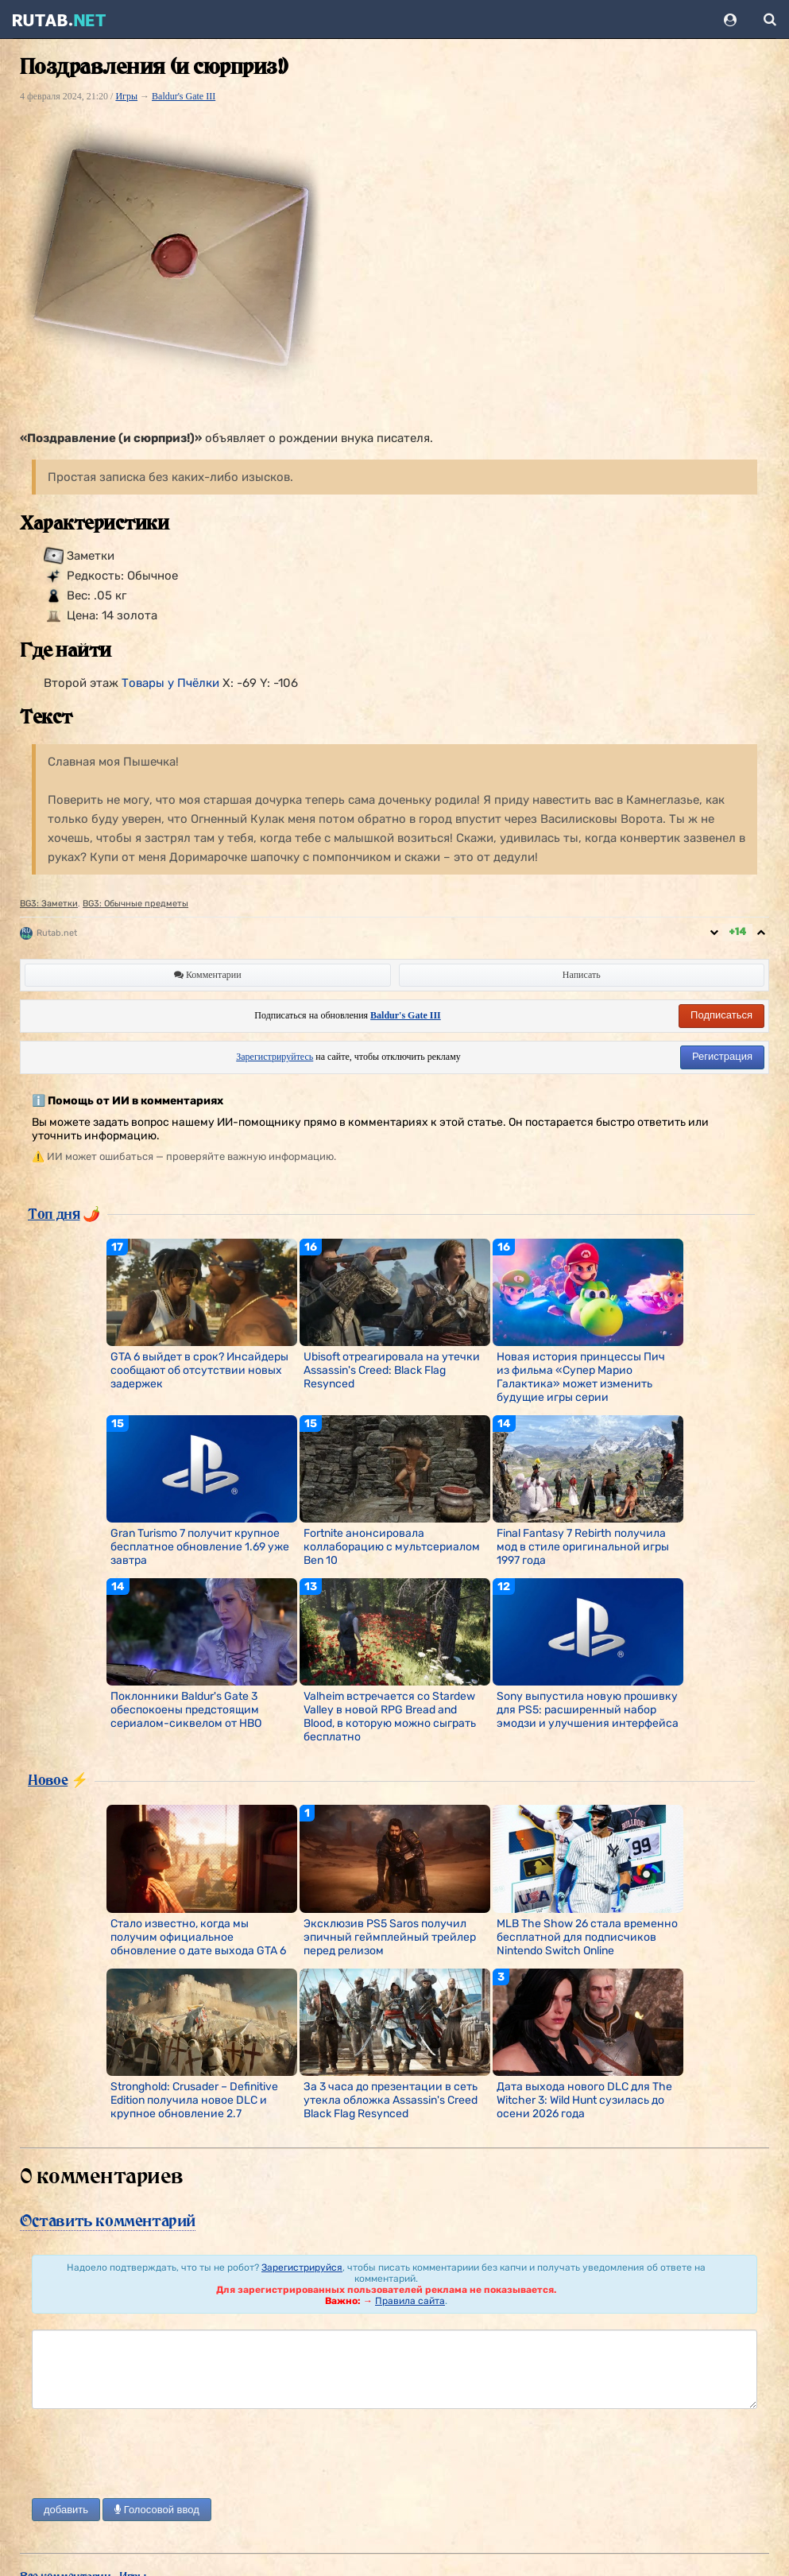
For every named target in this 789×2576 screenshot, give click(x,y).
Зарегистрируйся (301, 2267)
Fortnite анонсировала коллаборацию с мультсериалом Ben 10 (392, 1547)
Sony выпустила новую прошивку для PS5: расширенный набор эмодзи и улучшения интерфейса (588, 1710)
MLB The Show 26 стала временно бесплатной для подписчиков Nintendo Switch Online (587, 1937)
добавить (66, 2510)
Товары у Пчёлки (170, 683)
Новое (48, 1779)
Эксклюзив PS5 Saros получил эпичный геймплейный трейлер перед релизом (390, 1937)
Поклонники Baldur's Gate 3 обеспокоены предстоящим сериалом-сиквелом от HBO (185, 1710)
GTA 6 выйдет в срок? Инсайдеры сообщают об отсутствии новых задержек (199, 1370)
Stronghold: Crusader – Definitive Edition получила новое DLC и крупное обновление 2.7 (194, 2100)
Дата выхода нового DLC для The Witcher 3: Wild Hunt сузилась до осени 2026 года (584, 2100)
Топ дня (53, 1213)
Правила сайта (410, 2300)
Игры (126, 96)
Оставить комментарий (107, 2220)
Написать (582, 974)
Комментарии (208, 974)
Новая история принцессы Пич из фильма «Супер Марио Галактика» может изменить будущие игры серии (581, 1377)
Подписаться (721, 1015)
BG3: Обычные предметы (135, 903)
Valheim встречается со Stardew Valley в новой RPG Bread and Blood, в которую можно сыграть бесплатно (390, 1717)
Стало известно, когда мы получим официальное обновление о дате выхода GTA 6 (198, 1937)
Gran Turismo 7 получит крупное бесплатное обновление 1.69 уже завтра (199, 1547)
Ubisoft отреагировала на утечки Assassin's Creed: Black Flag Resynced (392, 1370)
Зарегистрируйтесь (274, 1056)
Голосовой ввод (156, 2510)
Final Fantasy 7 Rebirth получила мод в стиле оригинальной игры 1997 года (583, 1547)
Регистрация (722, 1056)
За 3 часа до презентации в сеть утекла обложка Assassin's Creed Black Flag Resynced (391, 2100)
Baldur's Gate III (183, 96)
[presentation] (152, 2455)
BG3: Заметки (49, 903)
